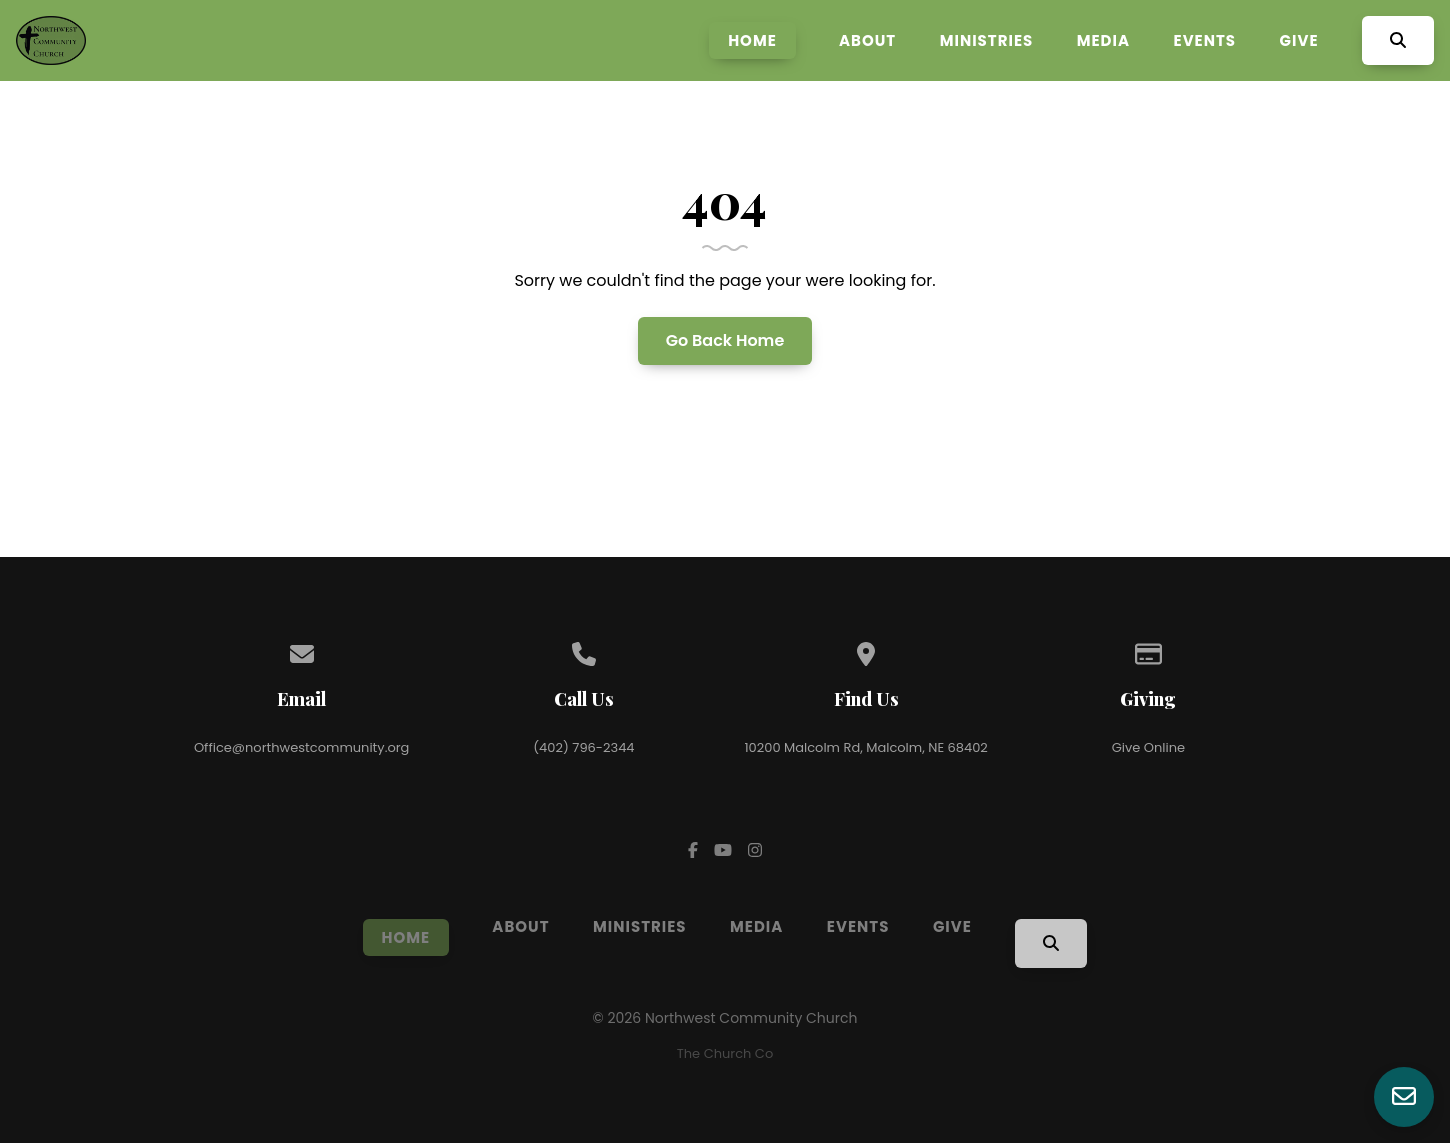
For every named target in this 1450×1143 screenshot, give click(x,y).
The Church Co (725, 1053)
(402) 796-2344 (583, 747)
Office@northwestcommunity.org (301, 747)
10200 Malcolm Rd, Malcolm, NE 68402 (865, 747)
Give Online (1148, 747)
